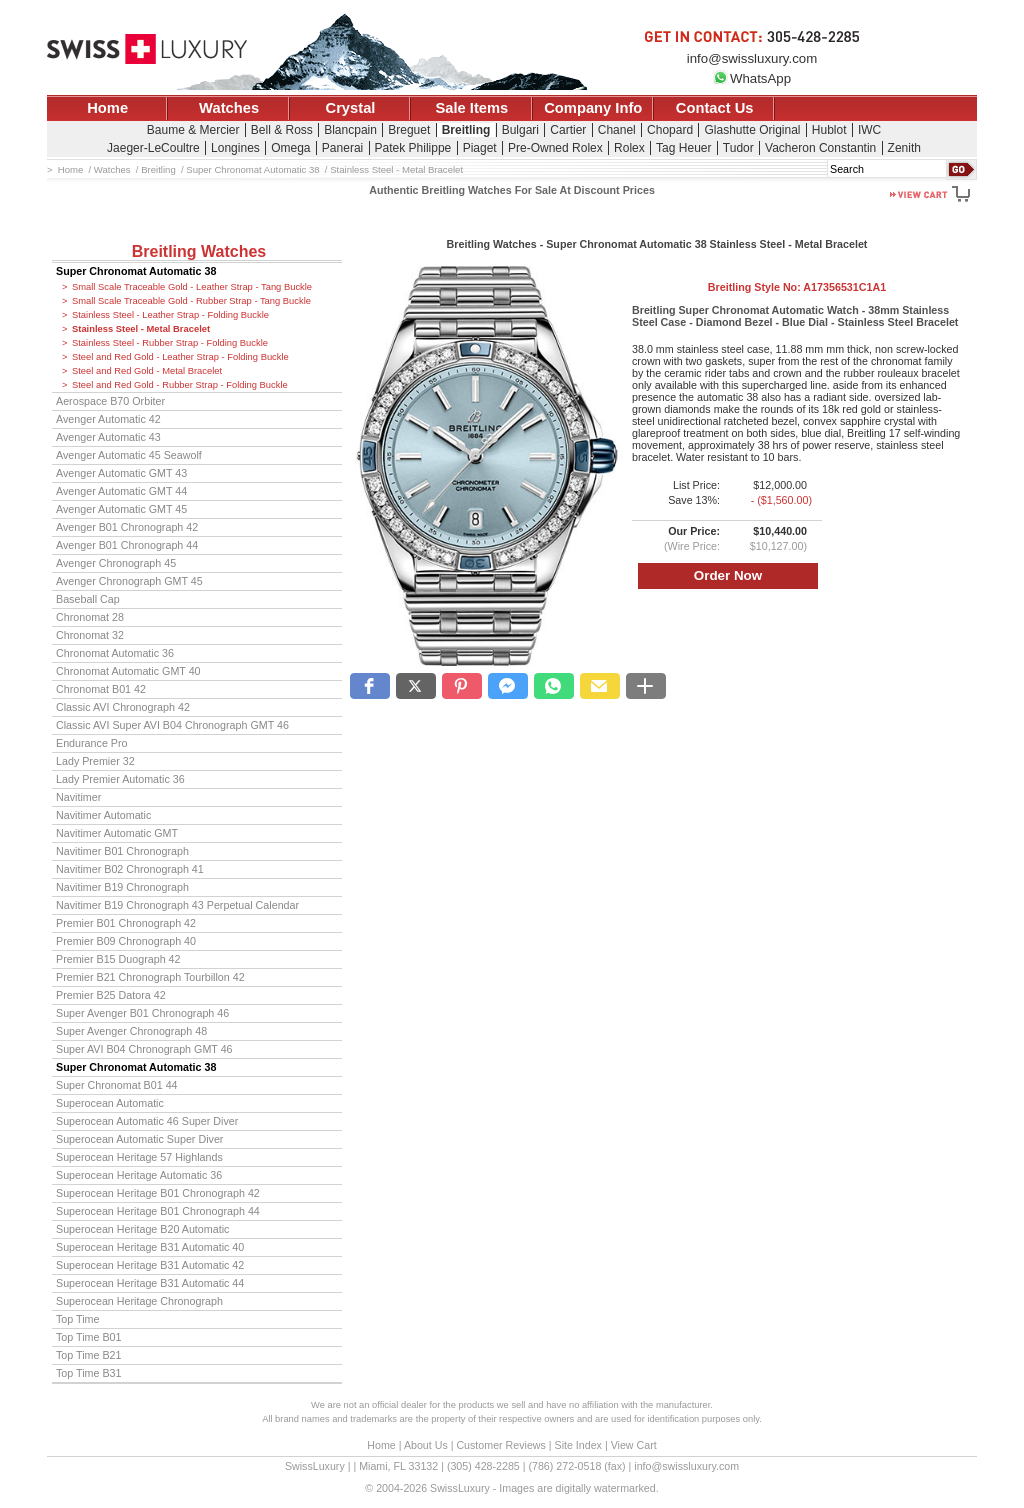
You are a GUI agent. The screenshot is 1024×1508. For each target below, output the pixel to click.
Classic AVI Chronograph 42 (123, 707)
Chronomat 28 (90, 617)
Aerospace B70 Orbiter (110, 401)
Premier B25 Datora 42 (111, 995)
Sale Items (471, 108)
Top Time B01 (89, 1337)
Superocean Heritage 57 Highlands (139, 1157)
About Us (426, 1445)
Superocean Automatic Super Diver (139, 1139)
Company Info (593, 108)
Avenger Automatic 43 (108, 437)
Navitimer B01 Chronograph (122, 851)
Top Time (78, 1319)
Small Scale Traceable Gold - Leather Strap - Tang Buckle (192, 287)
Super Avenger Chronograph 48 (131, 1031)
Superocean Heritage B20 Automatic (142, 1229)
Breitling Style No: (797, 287)
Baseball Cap (88, 599)
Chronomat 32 (90, 635)
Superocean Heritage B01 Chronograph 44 (158, 1211)
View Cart (634, 1445)
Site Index (578, 1445)
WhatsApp (752, 78)
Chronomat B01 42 (101, 689)
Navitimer (78, 797)
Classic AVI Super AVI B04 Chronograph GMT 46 (172, 725)
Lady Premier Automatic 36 (120, 779)
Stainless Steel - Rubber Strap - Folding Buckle (170, 343)
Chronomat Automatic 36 (115, 653)
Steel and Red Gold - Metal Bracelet (147, 371)
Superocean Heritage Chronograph (139, 1301)
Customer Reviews (500, 1445)
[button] (370, 686)
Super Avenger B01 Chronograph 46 (142, 1013)
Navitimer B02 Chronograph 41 (130, 869)
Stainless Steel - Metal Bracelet (141, 329)
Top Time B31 (89, 1373)
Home (107, 108)
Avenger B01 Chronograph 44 (127, 545)
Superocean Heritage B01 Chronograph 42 (158, 1193)
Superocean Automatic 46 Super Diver (147, 1121)
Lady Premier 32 (95, 761)
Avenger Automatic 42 (108, 419)
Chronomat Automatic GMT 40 (128, 671)
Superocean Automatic (110, 1103)
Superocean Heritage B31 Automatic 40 (150, 1247)
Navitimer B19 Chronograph (122, 887)
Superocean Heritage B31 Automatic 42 (150, 1265)
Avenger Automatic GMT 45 (121, 509)
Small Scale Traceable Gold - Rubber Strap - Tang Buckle (191, 301)
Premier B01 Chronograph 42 (126, 923)
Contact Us (715, 108)
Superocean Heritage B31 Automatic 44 (150, 1283)
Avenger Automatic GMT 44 (121, 491)
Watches (229, 108)
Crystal (351, 108)
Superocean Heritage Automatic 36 (139, 1175)
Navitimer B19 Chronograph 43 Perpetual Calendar (177, 905)
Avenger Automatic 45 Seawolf (129, 455)
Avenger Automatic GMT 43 (121, 473)
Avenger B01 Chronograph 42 (127, 527)
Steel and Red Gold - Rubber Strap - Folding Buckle (180, 385)
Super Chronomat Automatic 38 (136, 271)
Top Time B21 (89, 1355)
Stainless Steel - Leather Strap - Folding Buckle (170, 315)
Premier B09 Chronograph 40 (126, 941)
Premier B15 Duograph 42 (118, 959)
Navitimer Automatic (103, 815)
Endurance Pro (92, 743)
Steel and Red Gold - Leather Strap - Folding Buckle (180, 357)
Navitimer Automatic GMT (117, 833)
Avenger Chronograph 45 (116, 563)
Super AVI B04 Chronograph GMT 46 (144, 1049)
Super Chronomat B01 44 (117, 1085)
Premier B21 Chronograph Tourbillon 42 (150, 977)
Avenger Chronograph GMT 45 (129, 581)
